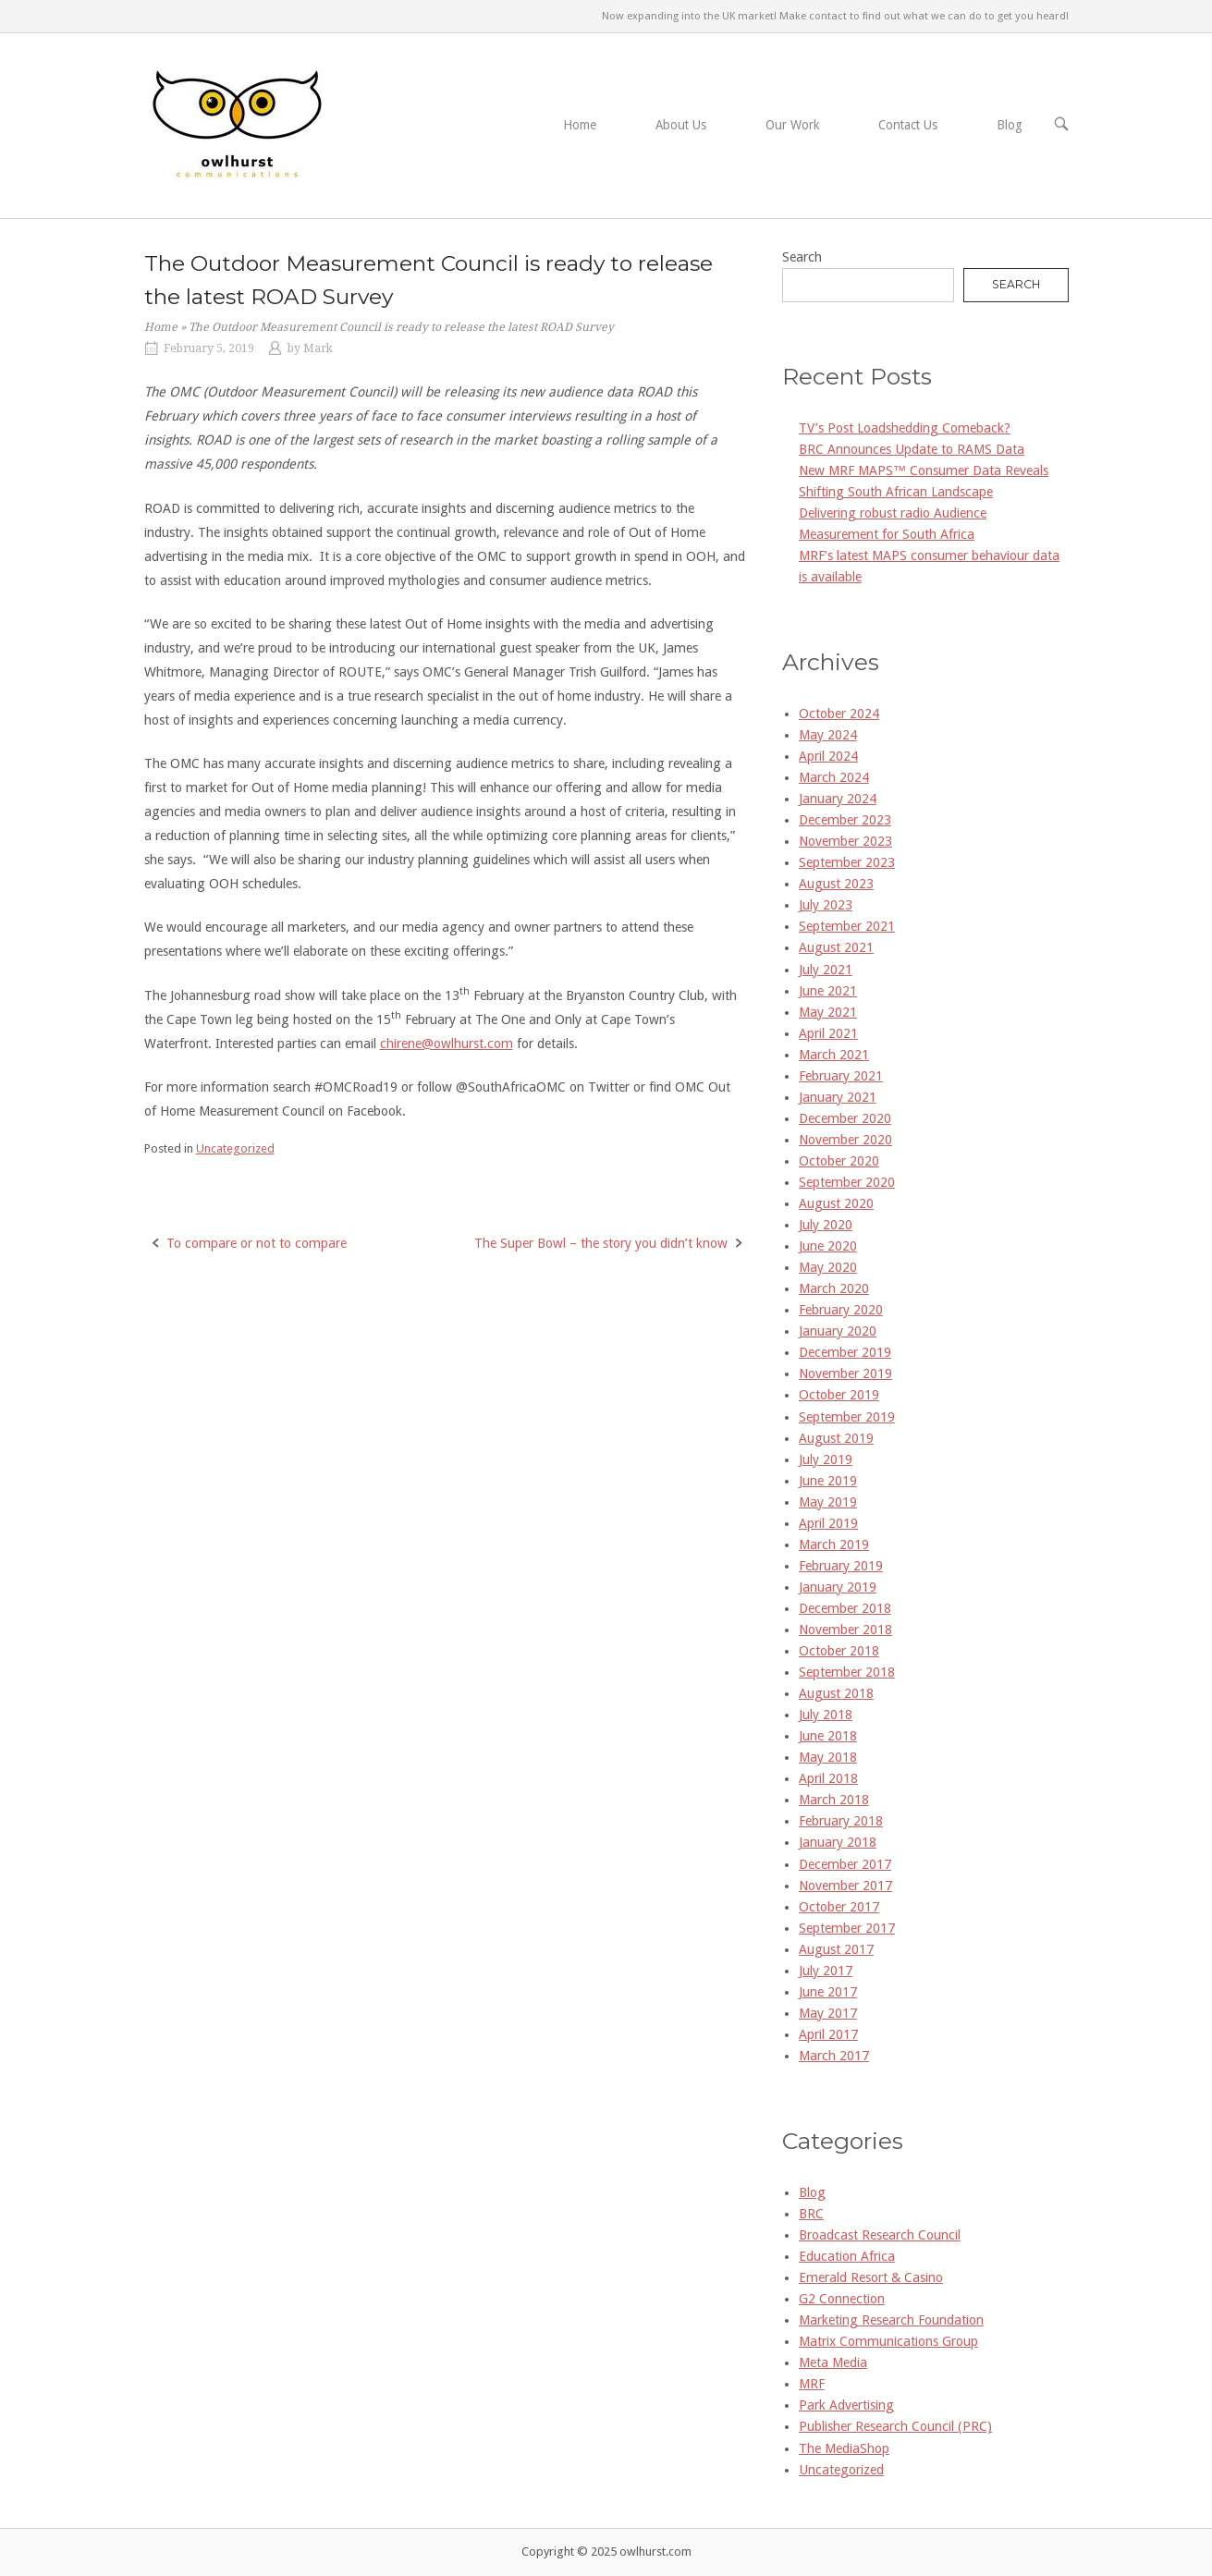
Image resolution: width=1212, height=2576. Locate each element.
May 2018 (828, 1757)
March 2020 (834, 1288)
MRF (812, 2383)
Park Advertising (846, 2405)
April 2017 (828, 2034)
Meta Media (833, 2362)
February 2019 (841, 1565)
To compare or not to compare (256, 1243)
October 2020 (839, 1161)
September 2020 (847, 1182)
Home (579, 124)
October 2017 (839, 1906)
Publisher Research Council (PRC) (895, 2426)
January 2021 (837, 1097)
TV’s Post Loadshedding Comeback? (904, 428)
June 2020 (828, 1246)
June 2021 (828, 990)
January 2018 (837, 1842)
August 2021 (836, 947)
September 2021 (847, 926)
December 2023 (845, 819)
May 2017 (828, 2013)
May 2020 (828, 1267)
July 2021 (825, 969)
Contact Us (907, 124)
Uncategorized (235, 1148)
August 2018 (836, 1693)
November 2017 (845, 1885)
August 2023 (836, 883)
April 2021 (828, 1033)
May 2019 (828, 1502)
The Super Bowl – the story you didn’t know (601, 1243)
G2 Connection (842, 2298)
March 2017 (834, 2055)
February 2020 (841, 1309)
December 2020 (845, 1118)
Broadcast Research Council (880, 2235)
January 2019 (837, 1587)
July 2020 (825, 1224)
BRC (811, 2213)
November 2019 (845, 1373)
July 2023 (825, 904)
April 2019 (828, 1523)
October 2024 (839, 713)
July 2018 (825, 1714)
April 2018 (828, 1778)
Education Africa (847, 2256)
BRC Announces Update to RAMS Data (911, 449)
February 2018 (841, 1820)
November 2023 (845, 841)
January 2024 (837, 798)
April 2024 (828, 756)
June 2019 (828, 1480)
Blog (1009, 124)
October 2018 (839, 1650)
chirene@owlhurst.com (446, 1043)
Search (802, 257)
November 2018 (845, 1629)
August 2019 (836, 1438)
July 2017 (825, 1970)
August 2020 (836, 1203)
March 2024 (834, 777)
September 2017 (847, 1928)
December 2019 (845, 1352)
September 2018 (847, 1672)
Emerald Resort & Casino (871, 2277)
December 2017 (845, 1864)
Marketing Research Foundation (891, 2320)
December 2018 (845, 1608)
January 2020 (837, 1331)
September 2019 (847, 1417)
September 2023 (847, 862)
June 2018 (828, 1735)
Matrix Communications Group (888, 2341)
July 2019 (825, 1459)
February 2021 (841, 1075)
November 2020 (845, 1139)
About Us (680, 124)
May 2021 (828, 1012)
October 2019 (839, 1394)
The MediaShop (844, 2448)
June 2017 (828, 1991)
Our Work (792, 124)
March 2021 (834, 1054)
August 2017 (836, 1949)
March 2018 (834, 1799)
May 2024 (828, 734)
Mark (318, 348)
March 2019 (834, 1544)
